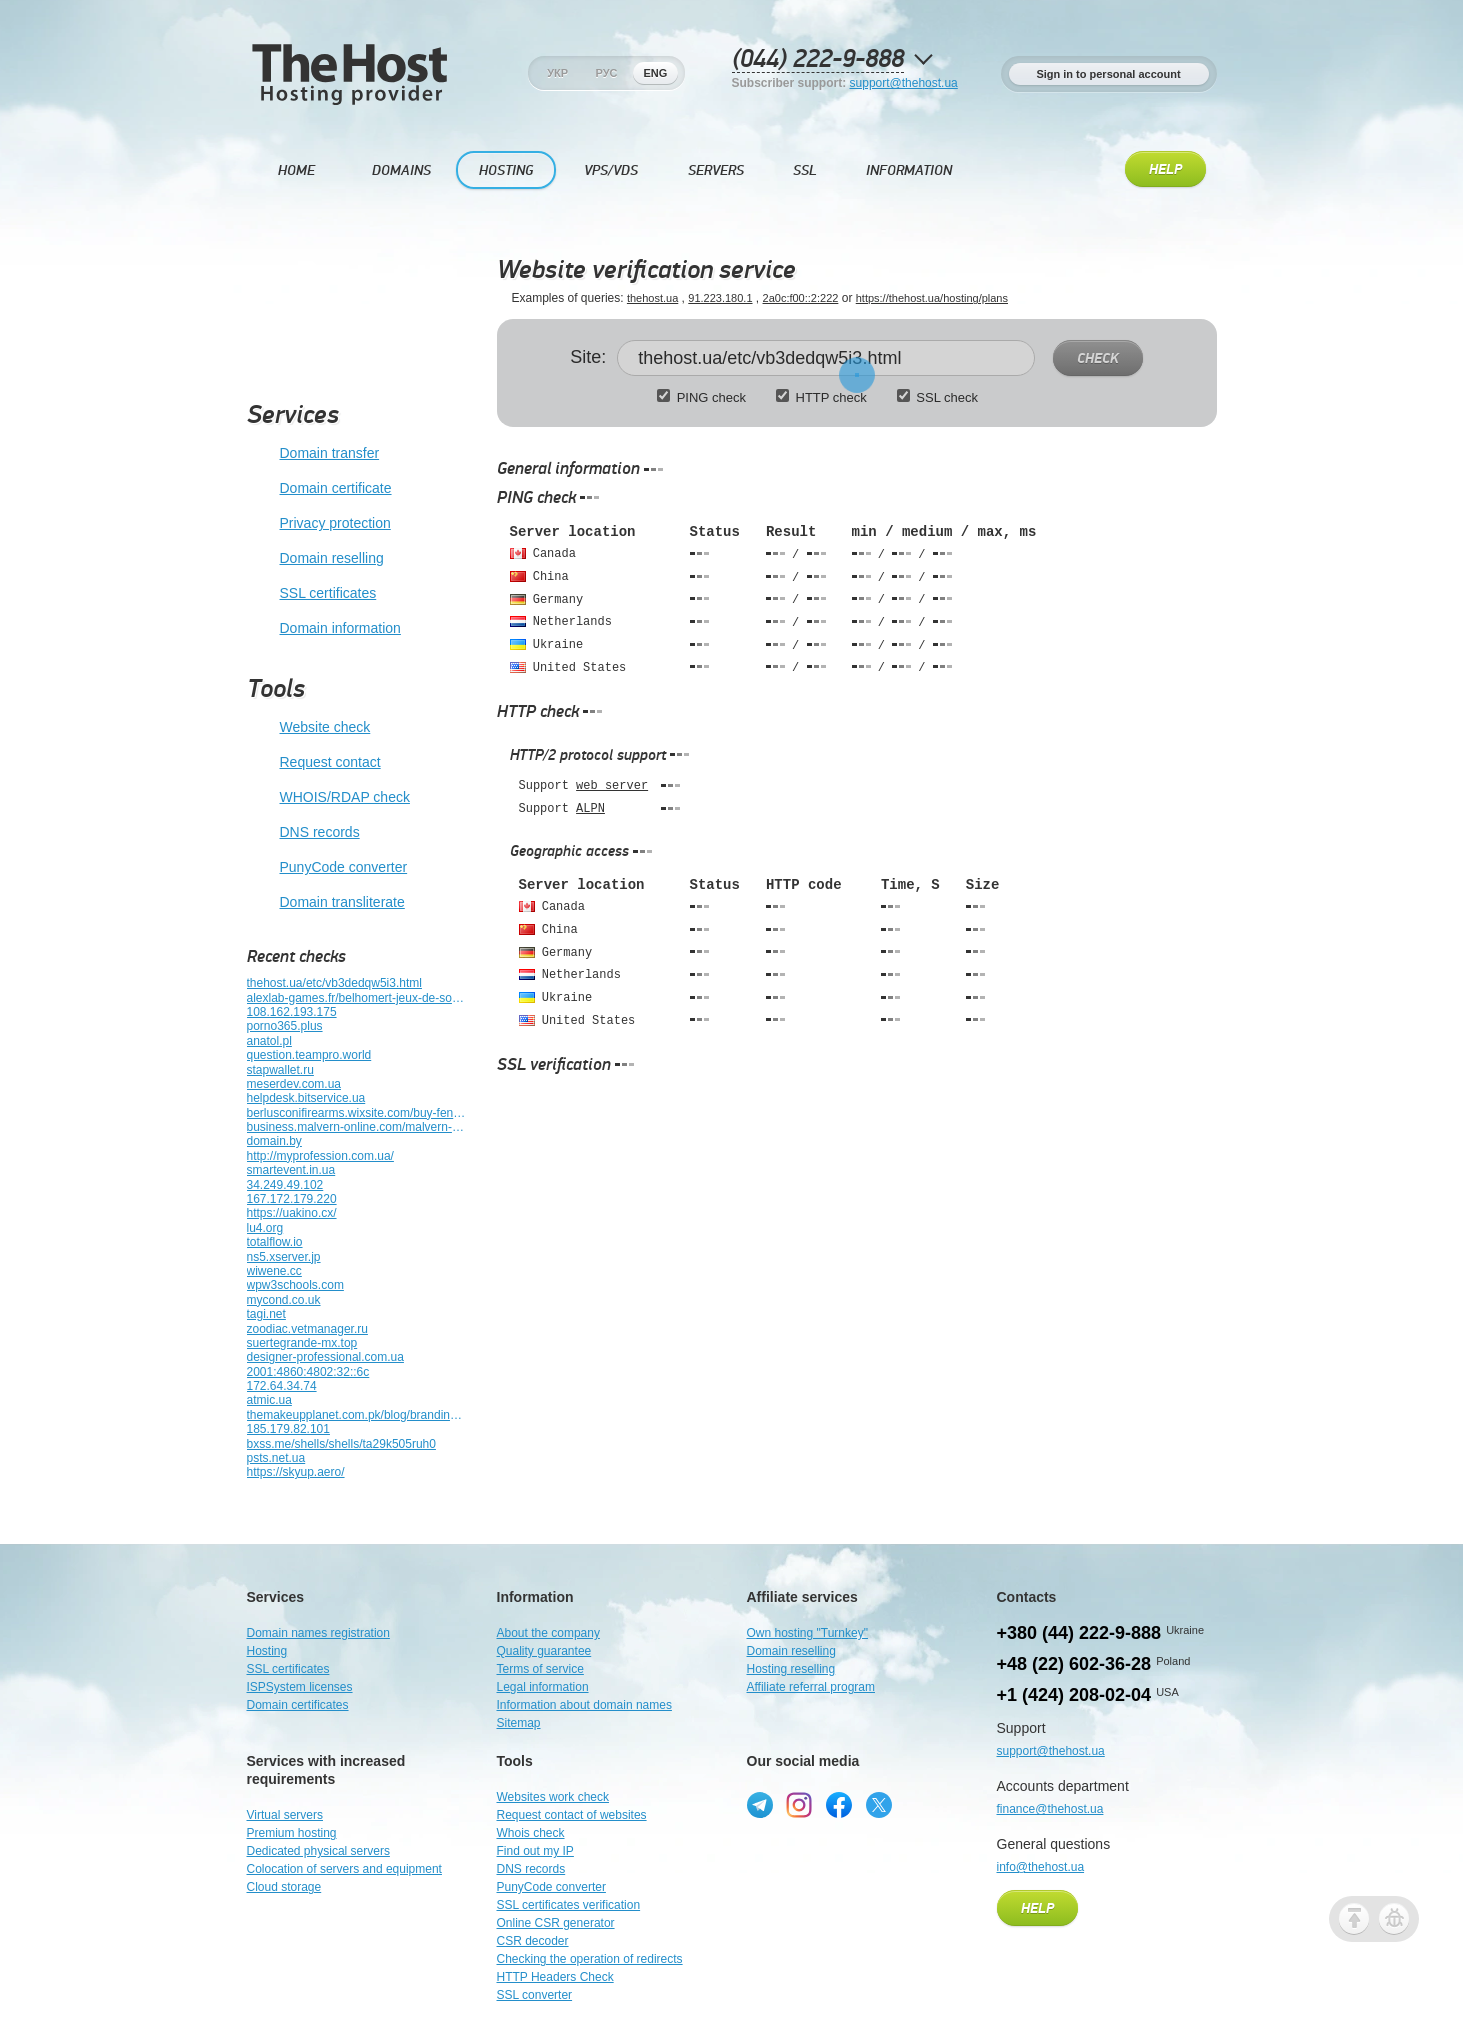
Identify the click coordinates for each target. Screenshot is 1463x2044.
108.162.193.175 (292, 1012)
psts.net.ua (276, 1458)
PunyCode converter (327, 868)
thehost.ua (652, 298)
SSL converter (535, 1995)
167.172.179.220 (292, 1199)
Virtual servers (285, 1815)
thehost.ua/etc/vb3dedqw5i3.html (334, 983)
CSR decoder (533, 1941)
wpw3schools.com (295, 1285)
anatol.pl (269, 1041)
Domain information (324, 629)
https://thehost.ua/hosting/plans (932, 298)
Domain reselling (315, 559)
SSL (805, 170)
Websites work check (553, 1797)
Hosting (506, 170)
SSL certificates (312, 594)
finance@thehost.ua (1050, 1809)
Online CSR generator (556, 1923)
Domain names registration (318, 1633)
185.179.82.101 (288, 1429)
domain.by (274, 1141)
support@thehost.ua (904, 83)
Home (296, 170)
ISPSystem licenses (300, 1687)
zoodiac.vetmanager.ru (307, 1329)
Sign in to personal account (1108, 74)
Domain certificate (319, 489)
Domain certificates (298, 1705)
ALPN (590, 809)
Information (909, 170)
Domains (401, 170)
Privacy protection (319, 524)
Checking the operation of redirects (590, 1959)
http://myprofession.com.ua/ (320, 1156)
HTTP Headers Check (555, 1977)
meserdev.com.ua (294, 1084)
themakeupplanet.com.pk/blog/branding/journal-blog (357, 1415)
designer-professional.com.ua (325, 1357)
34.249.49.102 (285, 1185)
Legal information (543, 1687)
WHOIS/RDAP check (328, 798)
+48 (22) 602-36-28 (1074, 1664)
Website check (309, 728)
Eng (655, 73)
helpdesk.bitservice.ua (306, 1098)
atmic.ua (269, 1400)
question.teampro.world (309, 1055)
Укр (557, 73)
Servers (716, 170)
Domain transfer (313, 454)
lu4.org (265, 1228)
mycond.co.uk (284, 1300)
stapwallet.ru (280, 1070)
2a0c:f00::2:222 (801, 298)
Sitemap (519, 1723)
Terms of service (540, 1669)
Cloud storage (284, 1887)
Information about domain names (584, 1705)
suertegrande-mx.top (302, 1343)
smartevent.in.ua (291, 1170)
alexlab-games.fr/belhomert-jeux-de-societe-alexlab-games (357, 998)
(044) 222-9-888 (818, 59)
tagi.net (266, 1314)
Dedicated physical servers (318, 1851)
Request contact (314, 763)
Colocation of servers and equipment (344, 1869)
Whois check (531, 1833)
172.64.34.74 (282, 1386)
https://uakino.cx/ (292, 1213)
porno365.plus (285, 1026)
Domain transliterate (326, 903)
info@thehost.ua (1041, 1867)
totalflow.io (275, 1242)
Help (1165, 170)
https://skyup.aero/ (296, 1472)
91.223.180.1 (720, 298)
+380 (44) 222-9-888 (1079, 1633)
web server (612, 786)
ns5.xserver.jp (284, 1257)
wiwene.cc (274, 1271)
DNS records (303, 833)
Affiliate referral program (811, 1687)
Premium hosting (292, 1833)
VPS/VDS (611, 170)
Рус (607, 73)
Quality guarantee (544, 1651)
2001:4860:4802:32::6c (308, 1372)
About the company (548, 1633)
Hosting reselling (791, 1669)
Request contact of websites (572, 1815)
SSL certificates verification (569, 1905)
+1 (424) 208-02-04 (1074, 1695)
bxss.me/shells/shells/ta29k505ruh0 (341, 1444)
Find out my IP (535, 1851)
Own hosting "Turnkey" (807, 1633)
